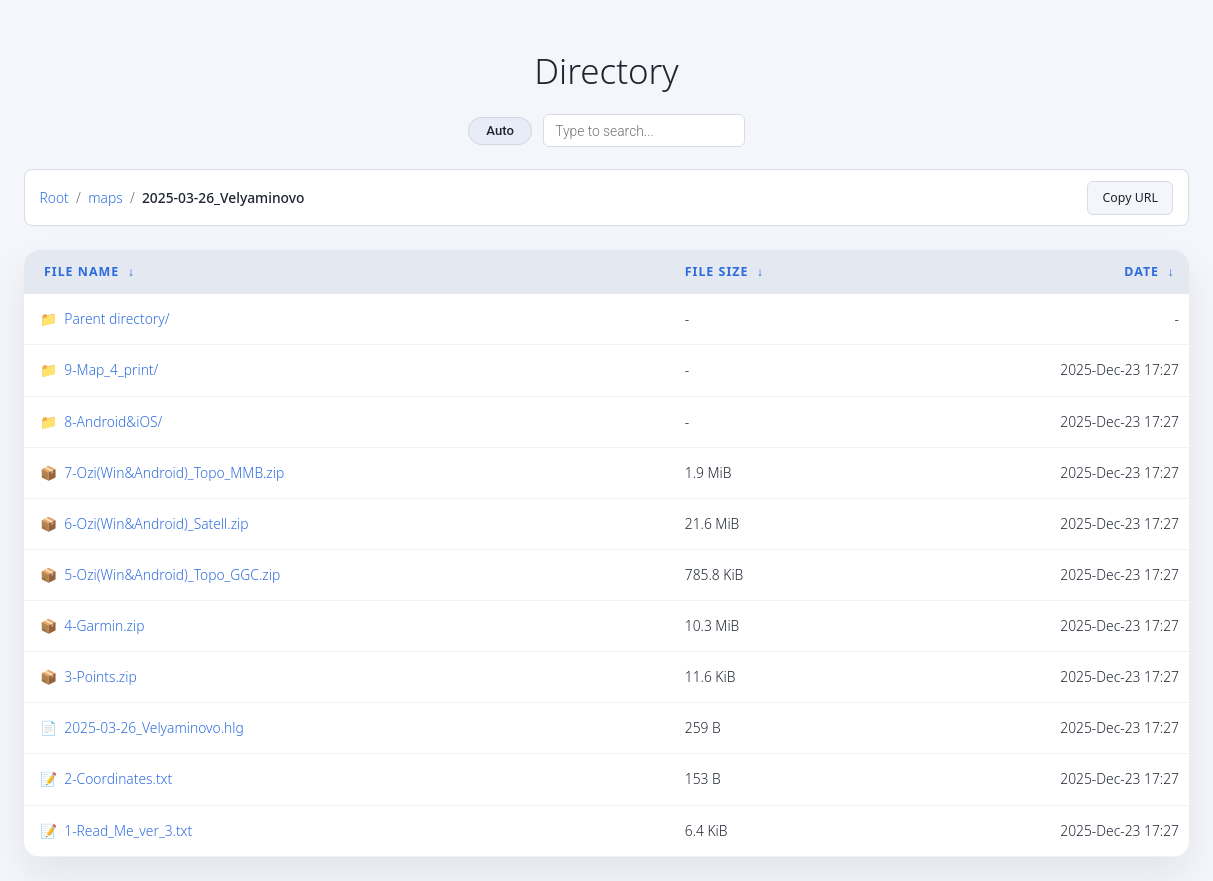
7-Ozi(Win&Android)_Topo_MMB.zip (174, 472)
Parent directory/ (116, 318)
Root (54, 197)
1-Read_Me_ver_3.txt (128, 830)
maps (105, 197)
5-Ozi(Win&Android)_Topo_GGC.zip (172, 574)
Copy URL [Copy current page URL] (1130, 197)
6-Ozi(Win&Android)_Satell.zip (156, 523)
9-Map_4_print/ (111, 369)
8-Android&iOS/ (113, 421)
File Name (81, 271)
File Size (717, 271)
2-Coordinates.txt (118, 778)
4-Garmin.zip (104, 625)
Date (1141, 271)
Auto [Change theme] (500, 130)
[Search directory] (644, 130)
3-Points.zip (100, 676)
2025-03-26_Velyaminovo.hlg (154, 727)
